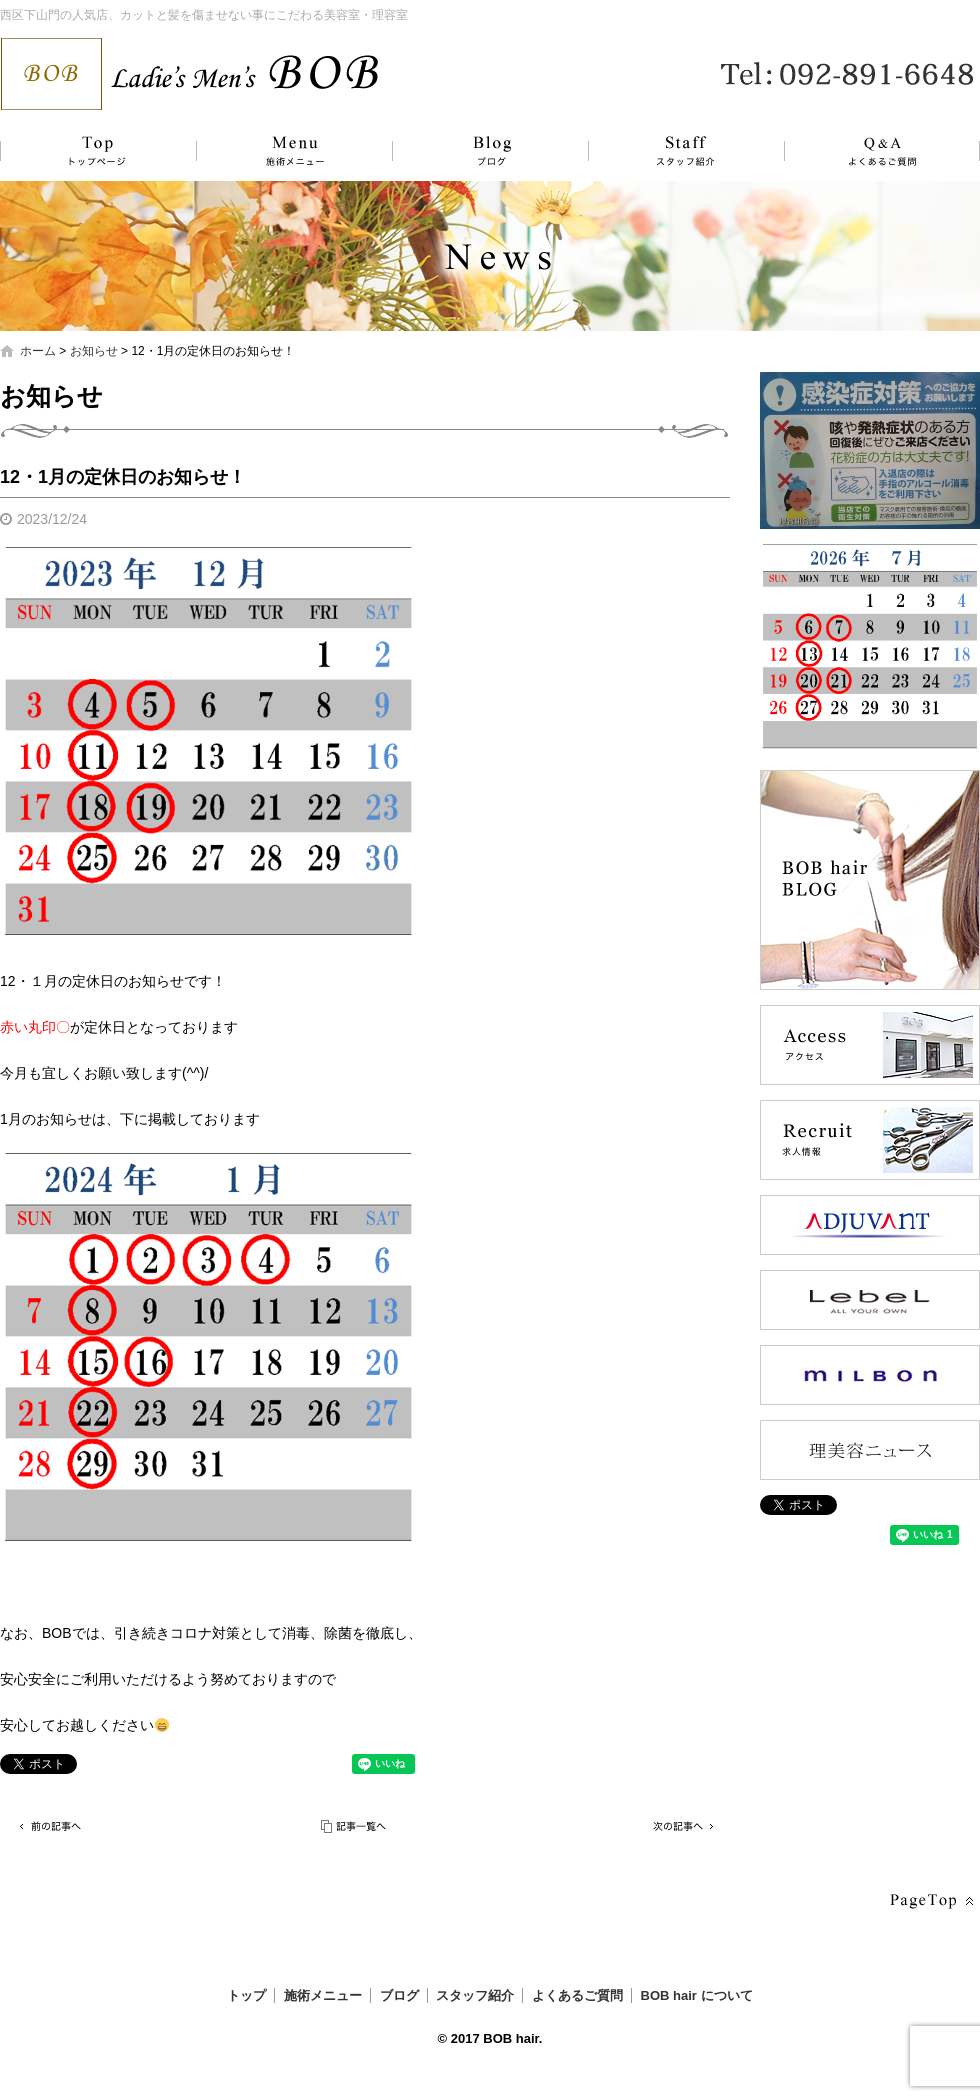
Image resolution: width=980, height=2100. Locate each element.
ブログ (475, 151)
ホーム (38, 351)
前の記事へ (50, 1826)
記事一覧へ (355, 1826)
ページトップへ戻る (930, 1901)
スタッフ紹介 (665, 151)
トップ (95, 151)
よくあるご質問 (870, 151)
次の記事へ (680, 1826)
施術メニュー (285, 151)
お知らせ (94, 351)
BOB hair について (697, 1995)
